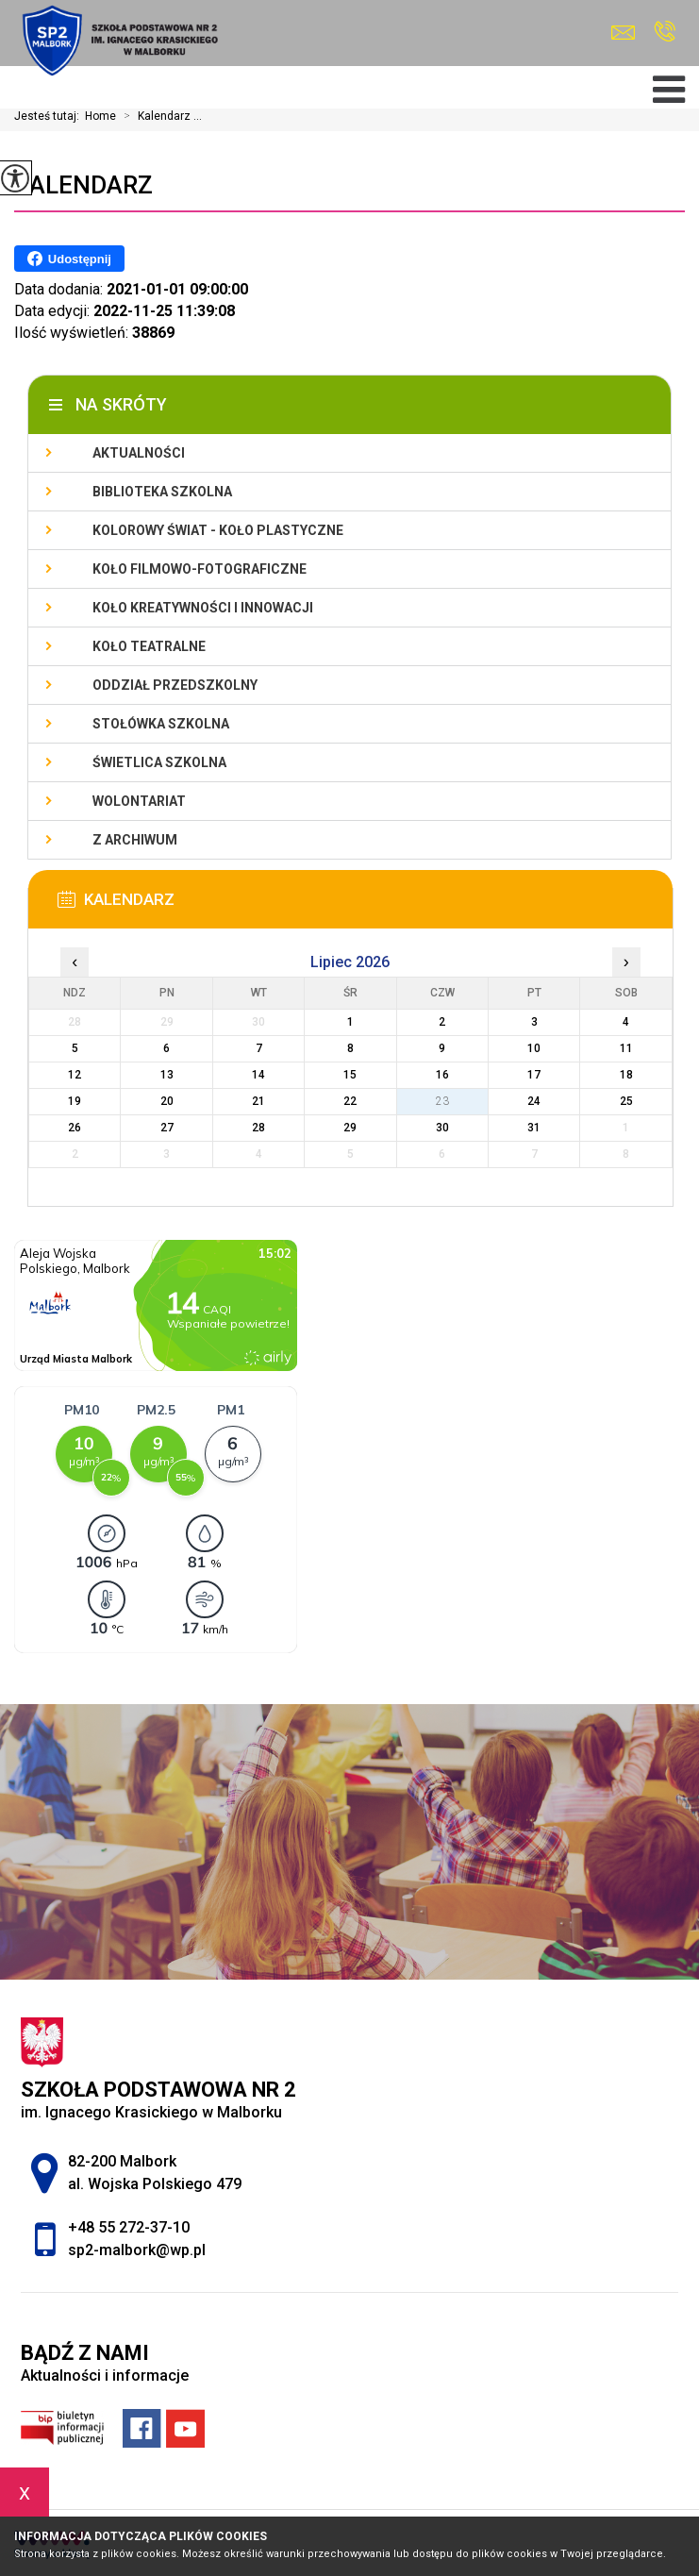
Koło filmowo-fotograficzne (199, 569)
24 (534, 1101)
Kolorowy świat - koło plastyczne (217, 530)
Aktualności (138, 452)
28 (258, 1127)
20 (167, 1101)
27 (167, 1127)
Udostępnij (69, 258)
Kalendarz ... (159, 116)
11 (626, 1048)
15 (350, 1074)
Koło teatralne (149, 646)
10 (534, 1048)
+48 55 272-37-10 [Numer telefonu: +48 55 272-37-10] (129, 2227)
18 (626, 1074)
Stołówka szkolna (160, 723)
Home (100, 116)
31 (534, 1127)
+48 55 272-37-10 (664, 31)
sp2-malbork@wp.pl (623, 32)
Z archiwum (134, 839)
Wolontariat (139, 801)
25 (626, 1101)
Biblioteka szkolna (162, 491)
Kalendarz (83, 185)
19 (74, 1101)
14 (258, 1074)
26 (74, 1127)
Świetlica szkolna (159, 762)
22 (350, 1101)
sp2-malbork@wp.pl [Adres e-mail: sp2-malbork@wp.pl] (137, 2250)
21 (258, 1101)
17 (534, 1074)
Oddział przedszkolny (175, 685)
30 (442, 1127)
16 (442, 1074)
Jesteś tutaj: (49, 116)
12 (74, 1074)
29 (350, 1127)
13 (167, 1074)
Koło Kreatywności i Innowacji (202, 607)
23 (442, 1101)
